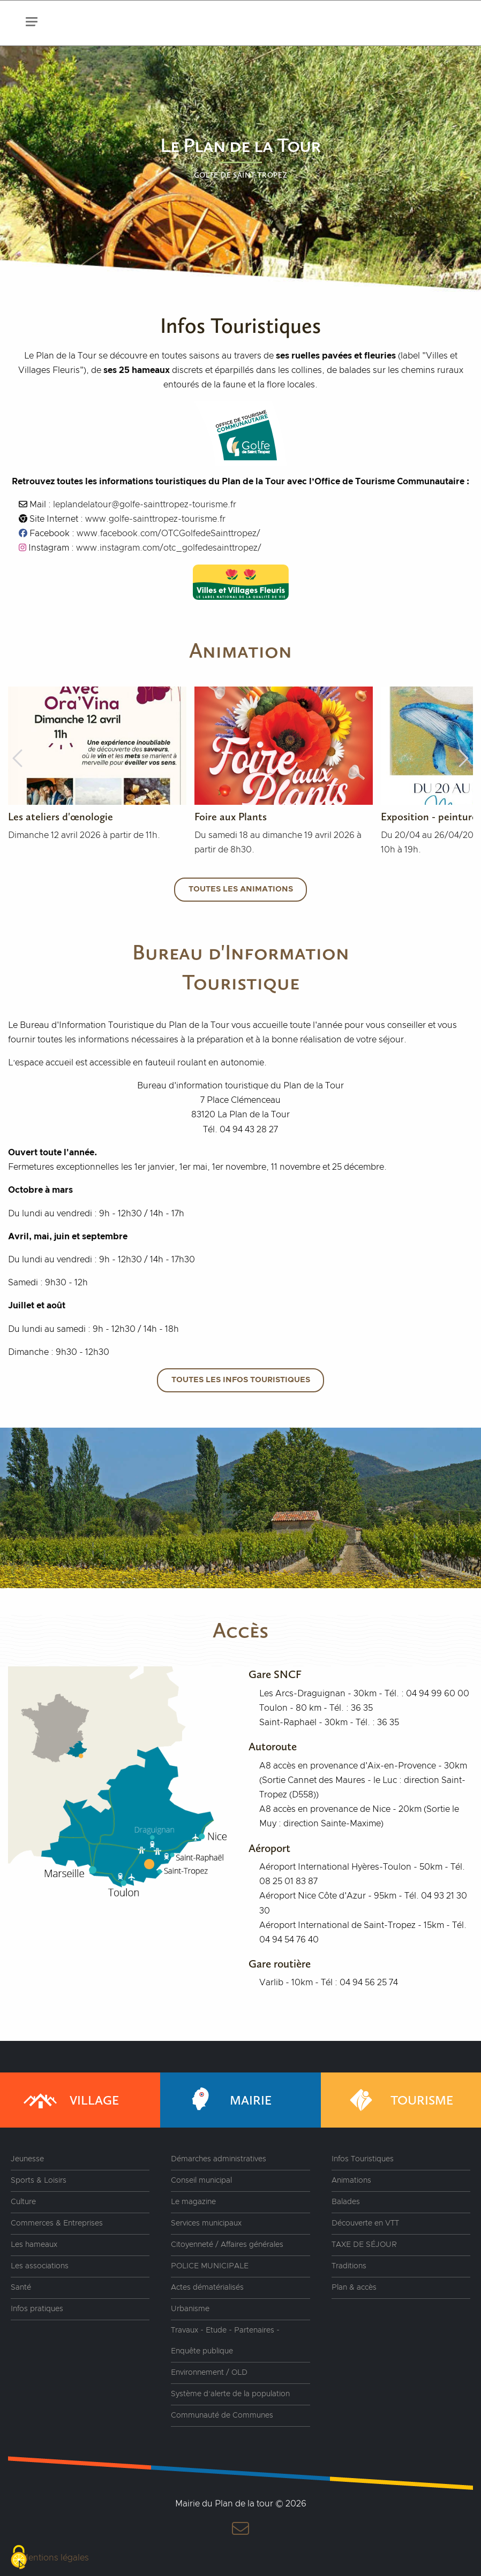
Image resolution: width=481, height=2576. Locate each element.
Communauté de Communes (222, 2415)
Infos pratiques (37, 2309)
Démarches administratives (218, 2159)
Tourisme (397, 2100)
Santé (21, 2287)
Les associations (40, 2266)
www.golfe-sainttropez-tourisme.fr (155, 519)
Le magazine (193, 2202)
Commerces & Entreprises (57, 2223)
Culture (23, 2202)
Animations (351, 2180)
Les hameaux (34, 2245)
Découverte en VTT (365, 2223)
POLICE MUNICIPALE (210, 2266)
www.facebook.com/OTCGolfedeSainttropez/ (168, 533)
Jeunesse (27, 2159)
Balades (346, 2202)
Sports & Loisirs (38, 2180)
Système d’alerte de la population (230, 2394)
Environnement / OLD (209, 2372)
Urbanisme (190, 2309)
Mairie (227, 2100)
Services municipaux (206, 2223)
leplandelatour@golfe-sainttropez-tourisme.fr (144, 504)
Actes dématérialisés (207, 2287)
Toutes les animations (241, 889)
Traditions (349, 2266)
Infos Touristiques (363, 2159)
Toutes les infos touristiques (240, 1380)
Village (70, 2100)
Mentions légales (55, 2558)
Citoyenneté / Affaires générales (227, 2245)
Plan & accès (354, 2287)
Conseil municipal (201, 2180)
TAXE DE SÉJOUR (364, 2245)
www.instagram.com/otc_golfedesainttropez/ (168, 548)
